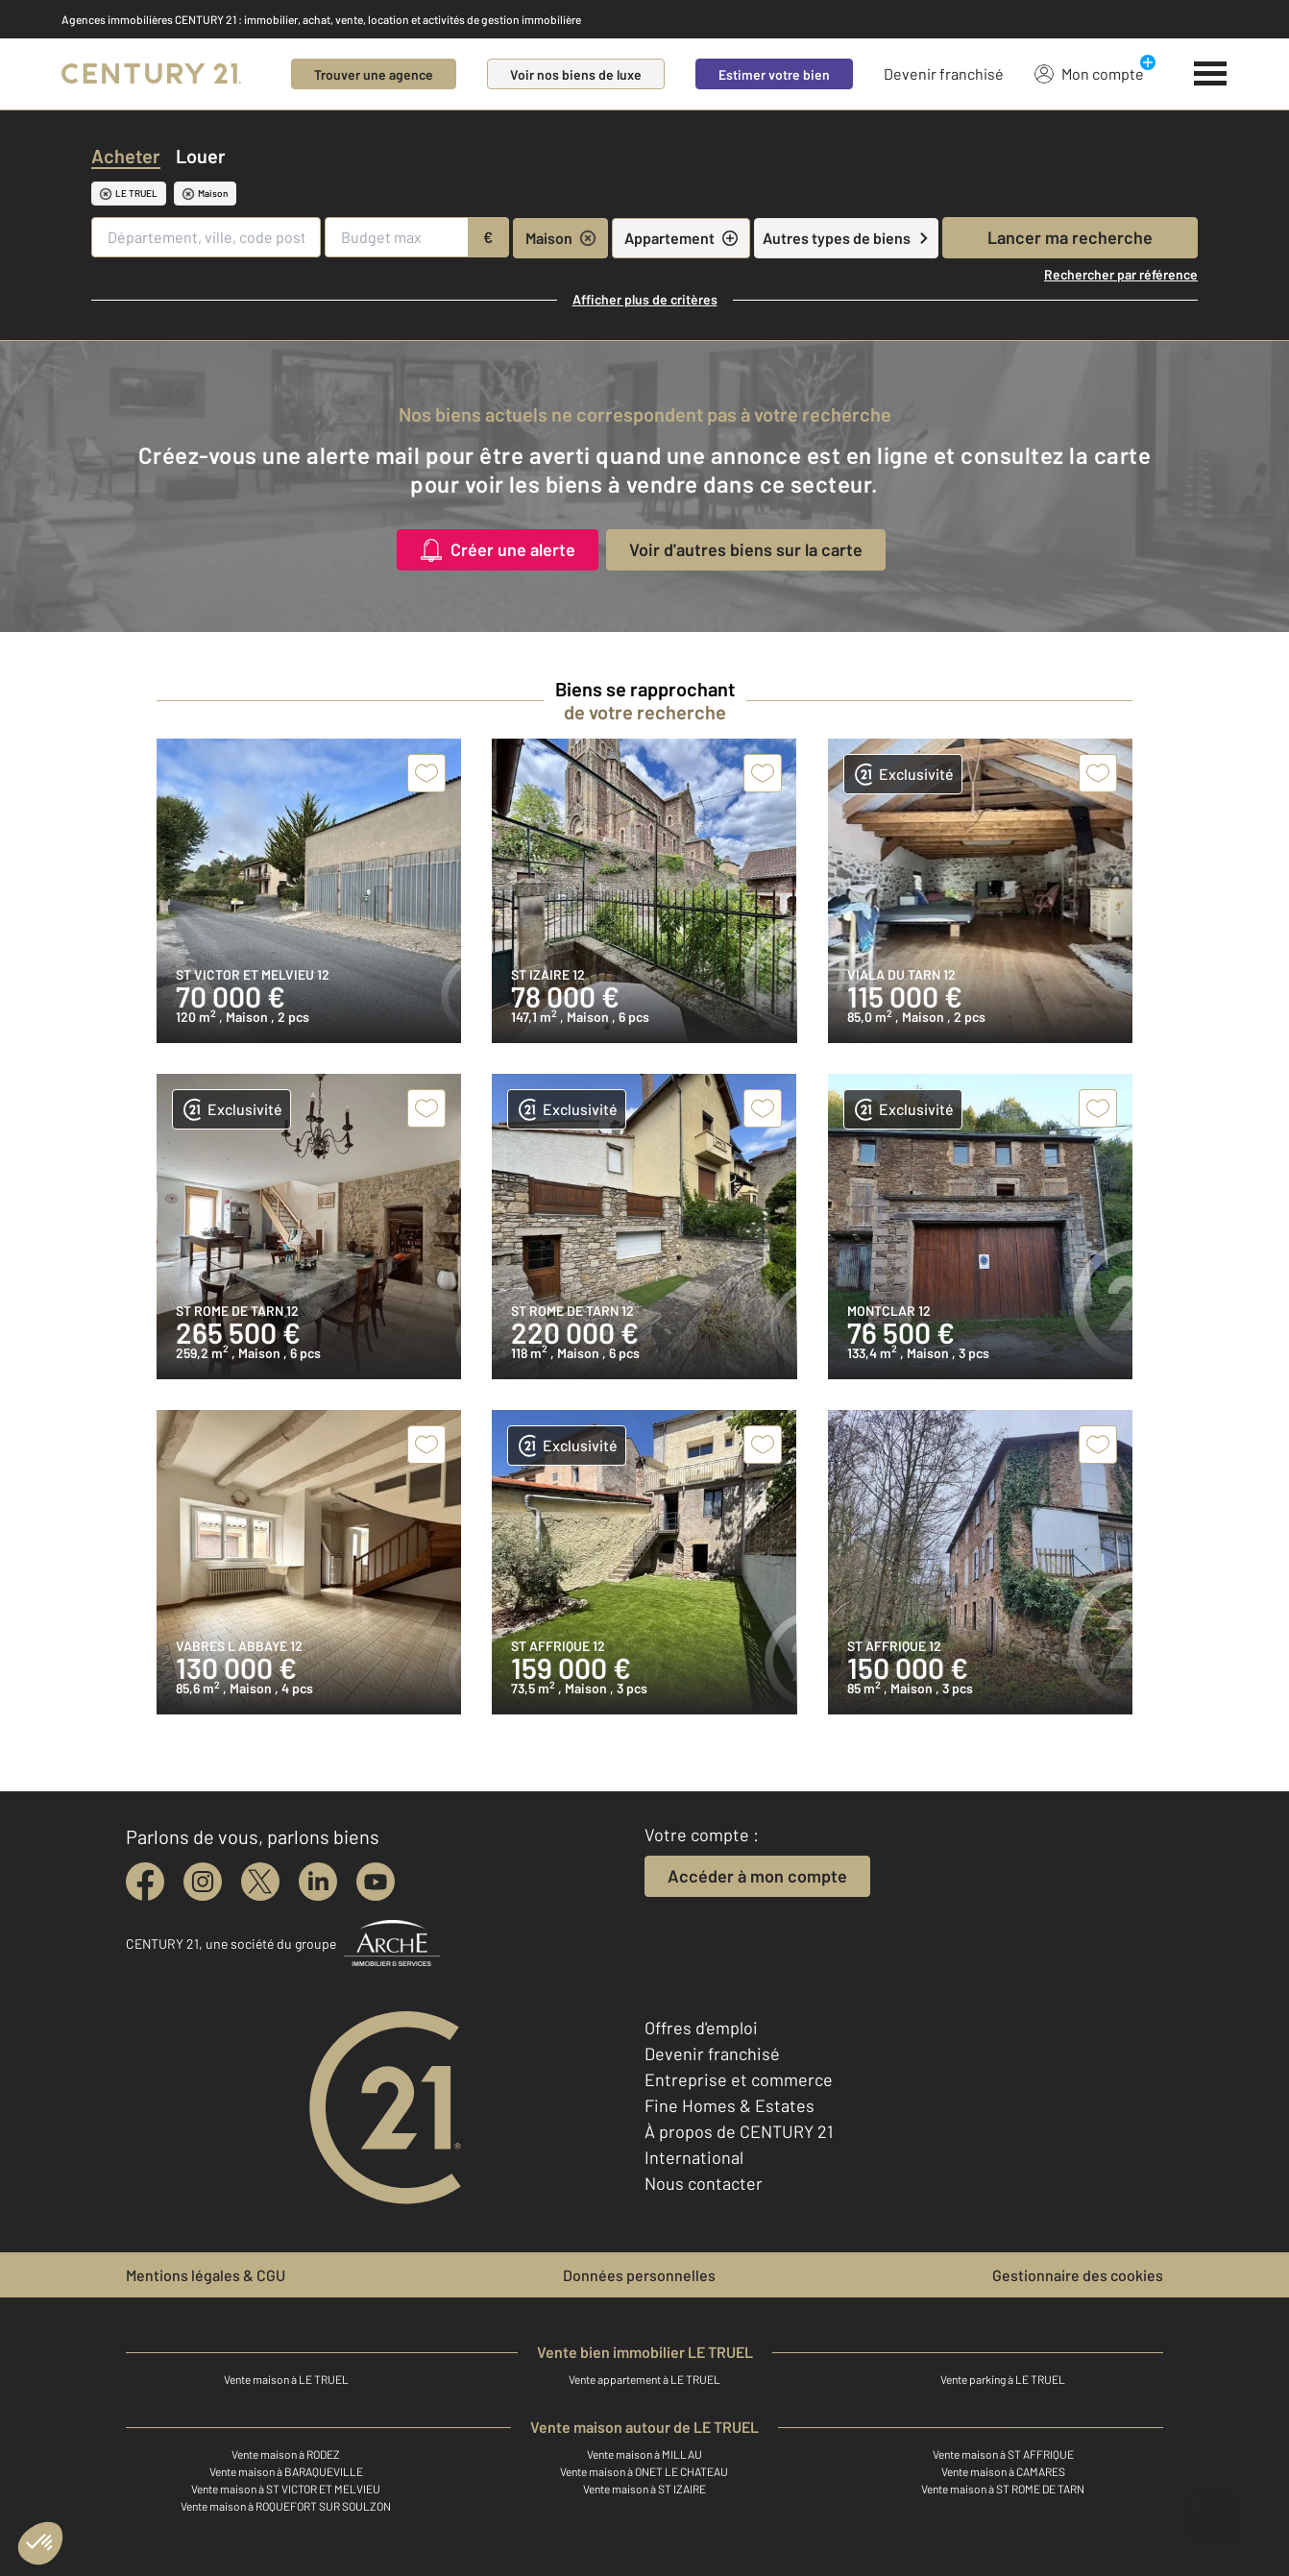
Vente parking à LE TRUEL (1002, 2379)
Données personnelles (639, 2275)
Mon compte (1089, 73)
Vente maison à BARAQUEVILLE (286, 2471)
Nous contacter (703, 2183)
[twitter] (260, 1881)
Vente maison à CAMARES (1003, 2471)
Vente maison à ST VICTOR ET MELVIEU (285, 2488)
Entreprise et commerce (738, 2079)
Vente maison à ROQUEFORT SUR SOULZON (286, 2506)
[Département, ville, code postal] (206, 237)
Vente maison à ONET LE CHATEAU (644, 2471)
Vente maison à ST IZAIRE (644, 2488)
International (693, 2157)
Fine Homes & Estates (729, 2105)
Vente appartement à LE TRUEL (644, 2379)
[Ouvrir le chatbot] (1212, 2507)
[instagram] (202, 1881)
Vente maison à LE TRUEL (286, 2379)
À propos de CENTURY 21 (738, 2131)
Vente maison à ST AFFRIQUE (1003, 2454)
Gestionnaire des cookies (1077, 2275)
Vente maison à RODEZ (285, 2454)
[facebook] (145, 1881)
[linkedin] (318, 1881)
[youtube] (375, 1881)
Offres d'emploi (701, 2027)
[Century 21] (151, 74)
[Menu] (1211, 74)
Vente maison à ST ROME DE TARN (1002, 2488)
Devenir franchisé (944, 73)
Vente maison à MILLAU (644, 2454)
